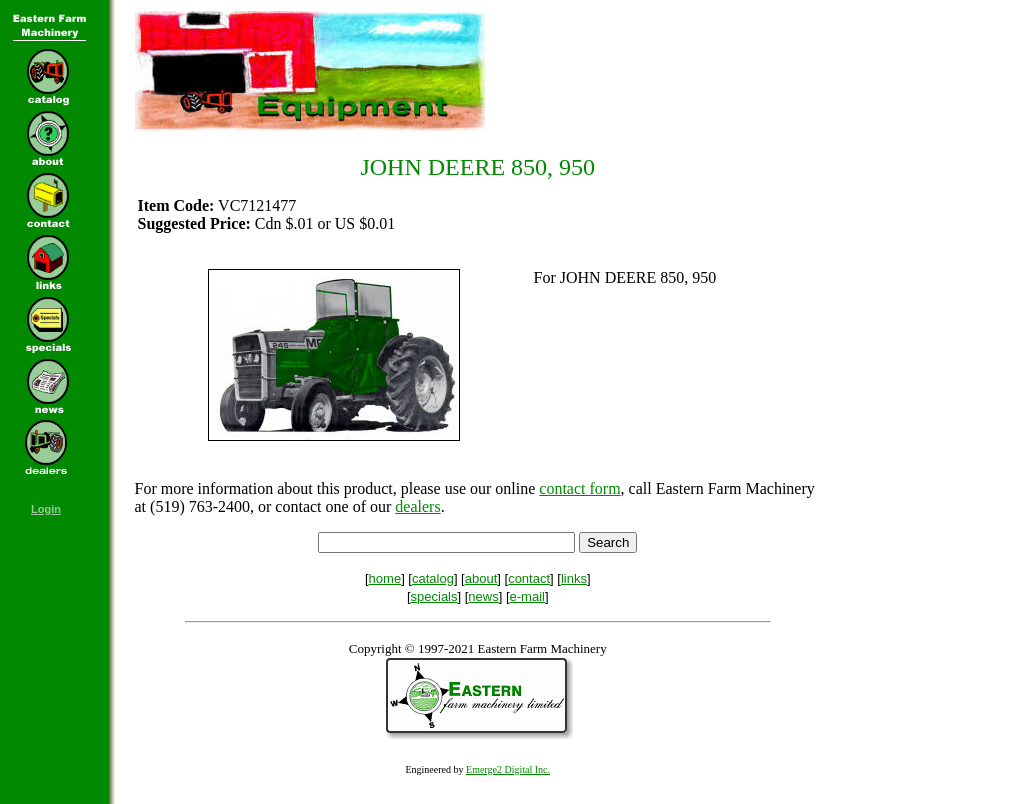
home (385, 578)
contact (529, 578)
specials (434, 596)
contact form (579, 488)
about (481, 578)
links (574, 578)
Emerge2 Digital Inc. (508, 769)
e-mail (527, 596)
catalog (433, 578)
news (483, 596)
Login (46, 509)
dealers (417, 506)
